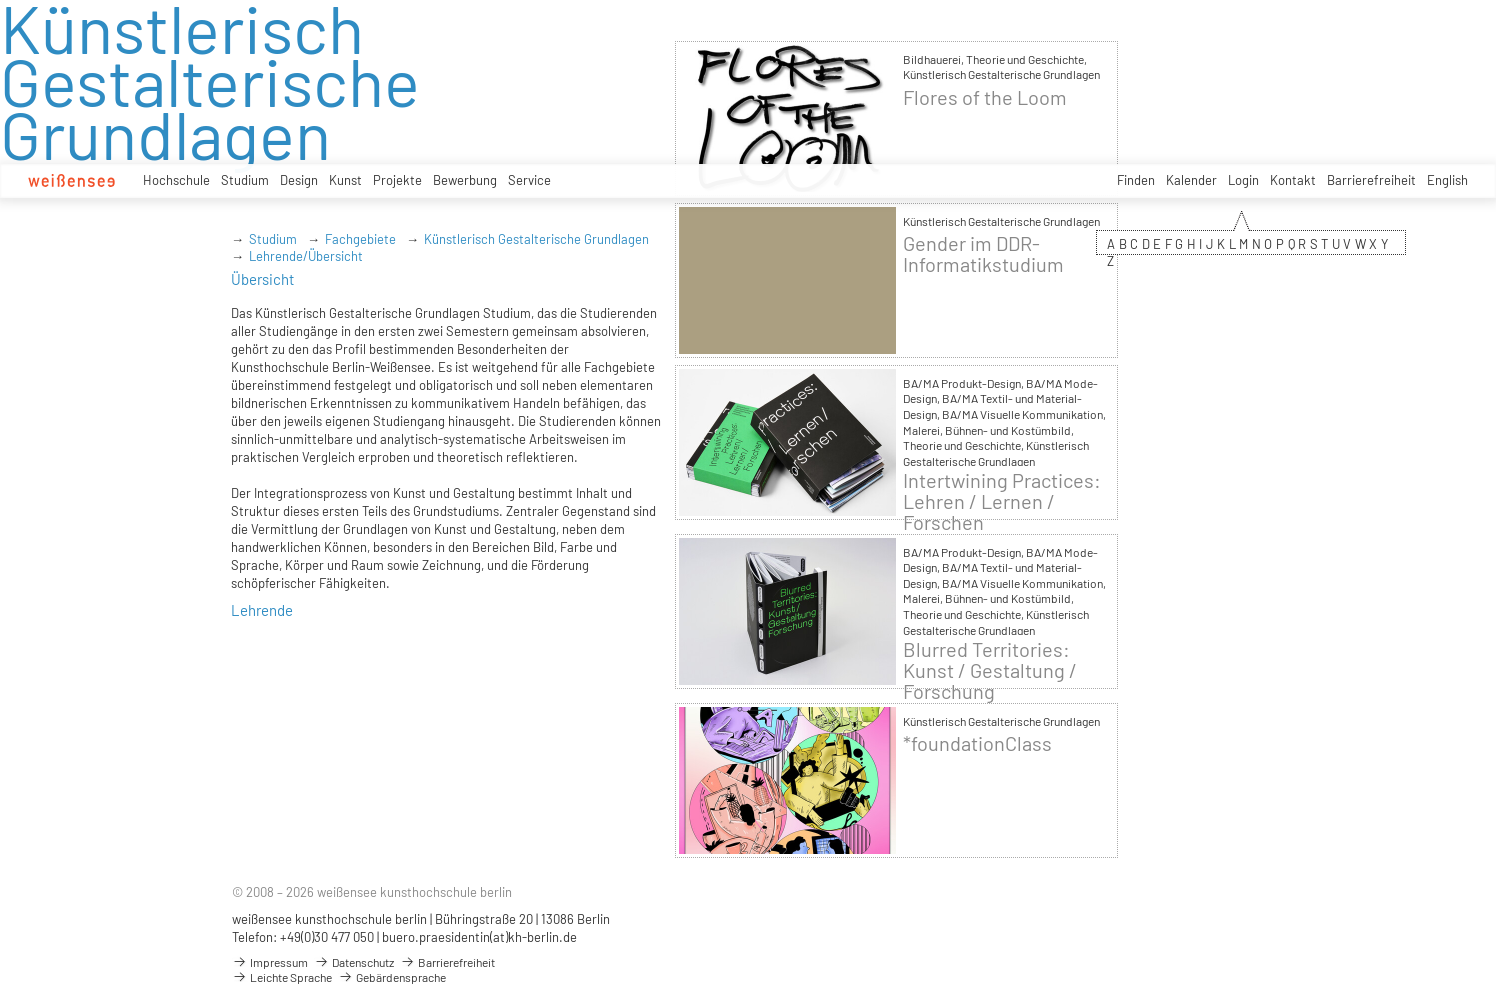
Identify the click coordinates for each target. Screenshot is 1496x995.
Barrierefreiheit (1371, 180)
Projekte (397, 180)
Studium (245, 180)
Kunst (345, 180)
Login (1243, 180)
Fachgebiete (360, 239)
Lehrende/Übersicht (306, 256)
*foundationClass (977, 743)
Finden (1136, 180)
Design (299, 180)
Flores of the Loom (985, 97)
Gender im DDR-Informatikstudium (983, 254)
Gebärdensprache (392, 977)
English (1447, 180)
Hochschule (176, 180)
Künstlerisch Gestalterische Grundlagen (536, 239)
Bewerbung (465, 180)
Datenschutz (354, 962)
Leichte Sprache (282, 977)
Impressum (270, 962)
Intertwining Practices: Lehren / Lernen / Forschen (1002, 501)
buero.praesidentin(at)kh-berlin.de (479, 937)
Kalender (1191, 180)
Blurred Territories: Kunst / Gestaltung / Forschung (990, 670)
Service (529, 180)
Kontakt (1293, 180)
